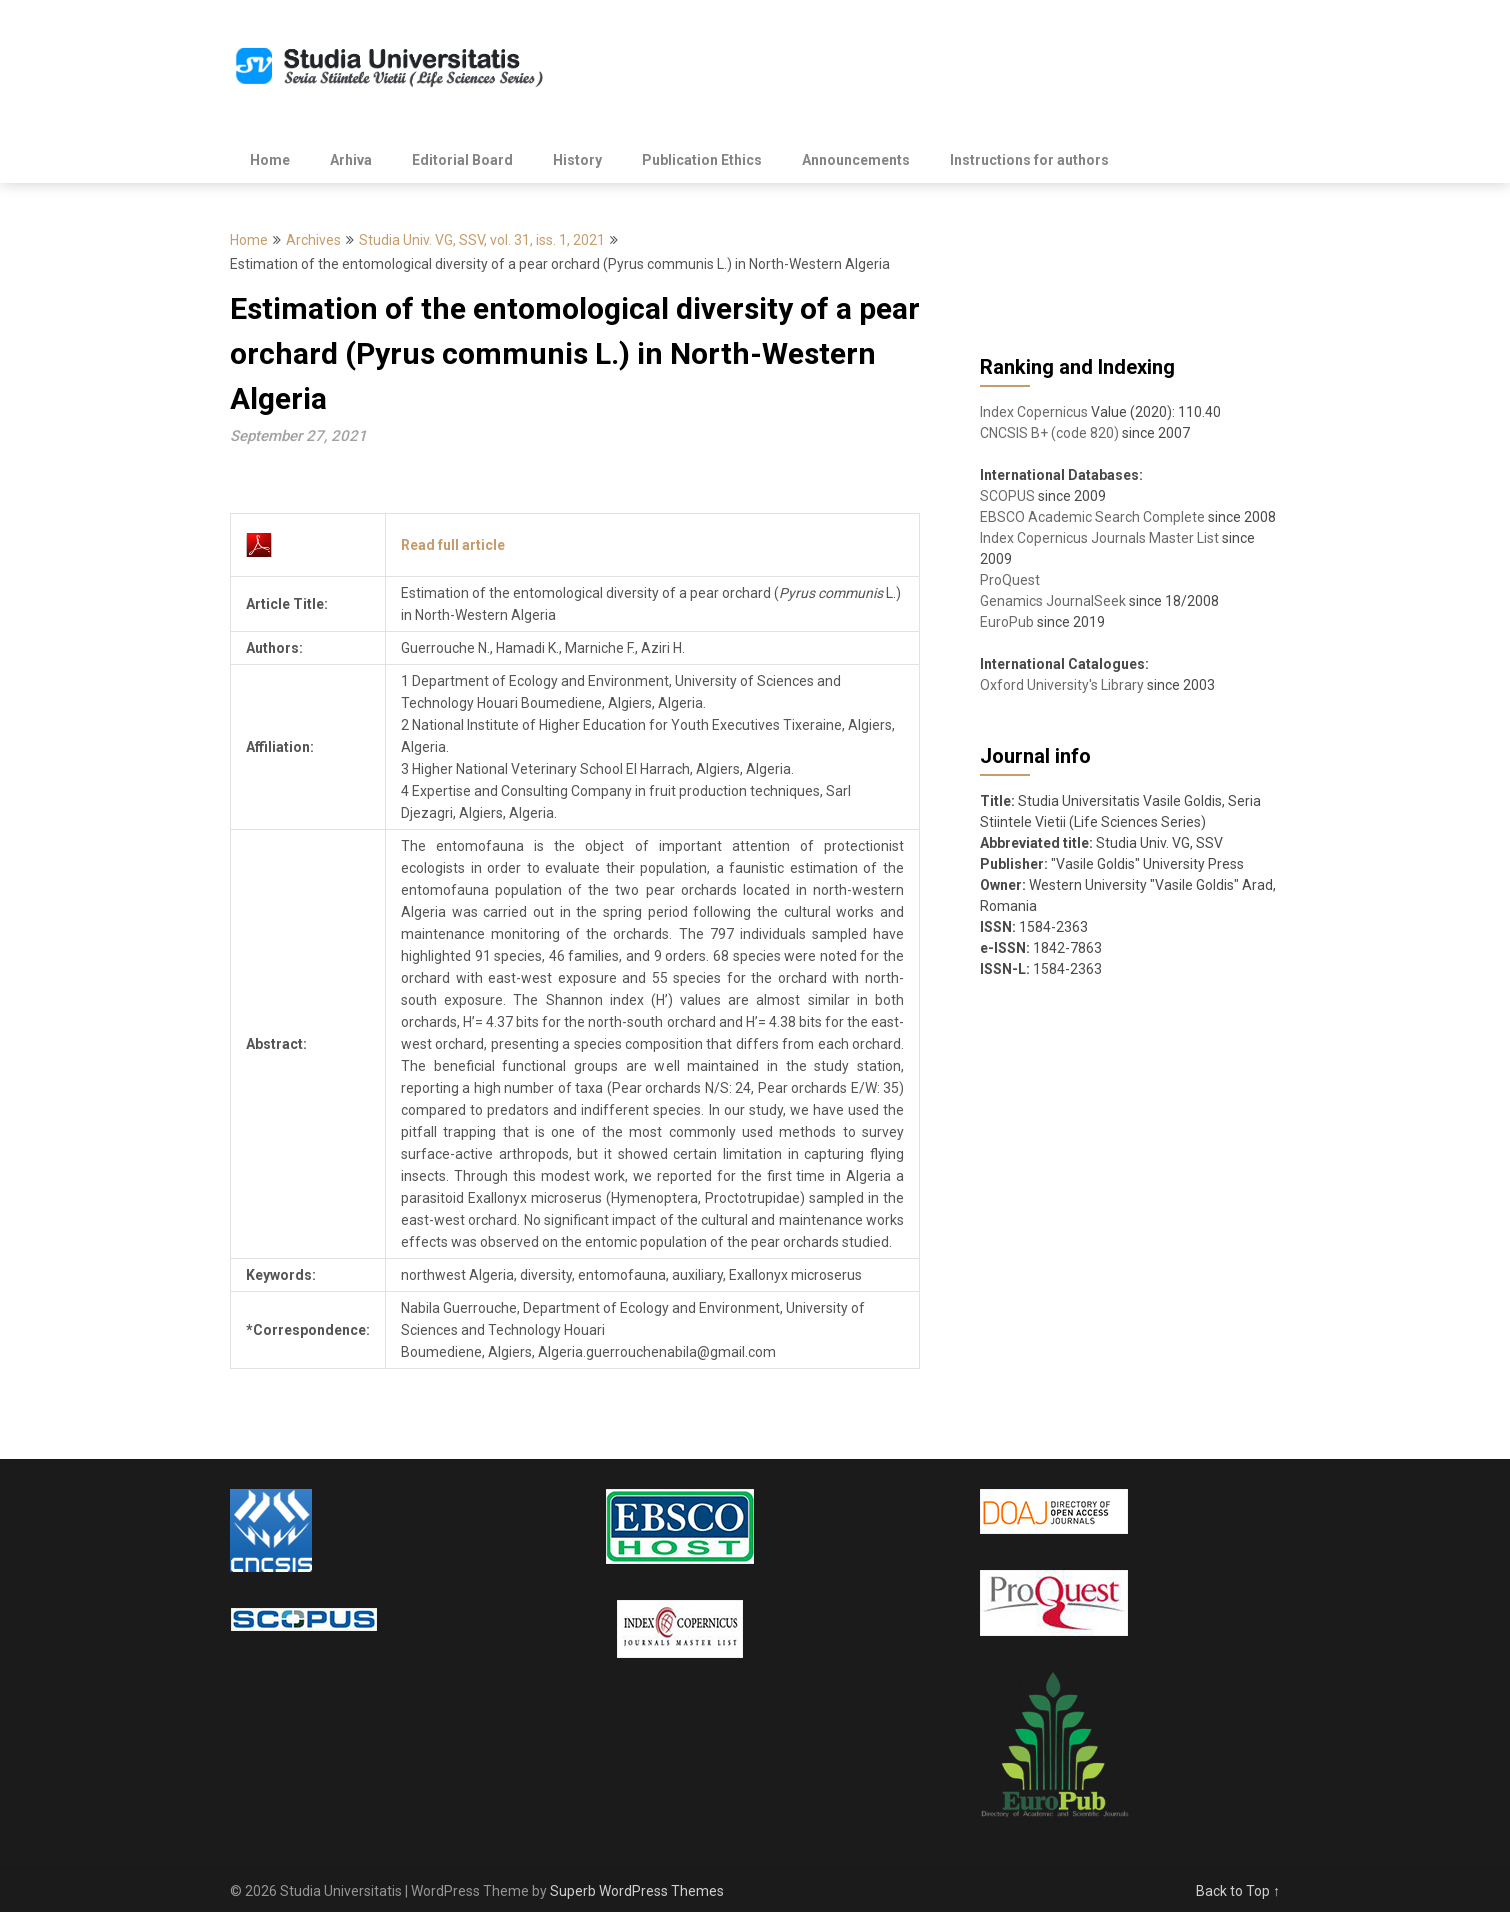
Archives (313, 240)
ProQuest (1010, 580)
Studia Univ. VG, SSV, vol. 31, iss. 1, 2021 (482, 240)
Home (270, 160)
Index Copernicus (1034, 412)
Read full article (453, 545)
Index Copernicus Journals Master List (1099, 538)
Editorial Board (462, 160)
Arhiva (351, 160)
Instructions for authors (1029, 160)
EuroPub (1007, 622)
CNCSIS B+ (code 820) (1049, 433)
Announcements (856, 160)
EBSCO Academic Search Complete (1092, 517)
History (577, 160)
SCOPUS (1007, 496)
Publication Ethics (702, 160)
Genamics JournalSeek (1053, 601)
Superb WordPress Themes (637, 1891)
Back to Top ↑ (1238, 1891)
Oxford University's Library (1062, 685)
